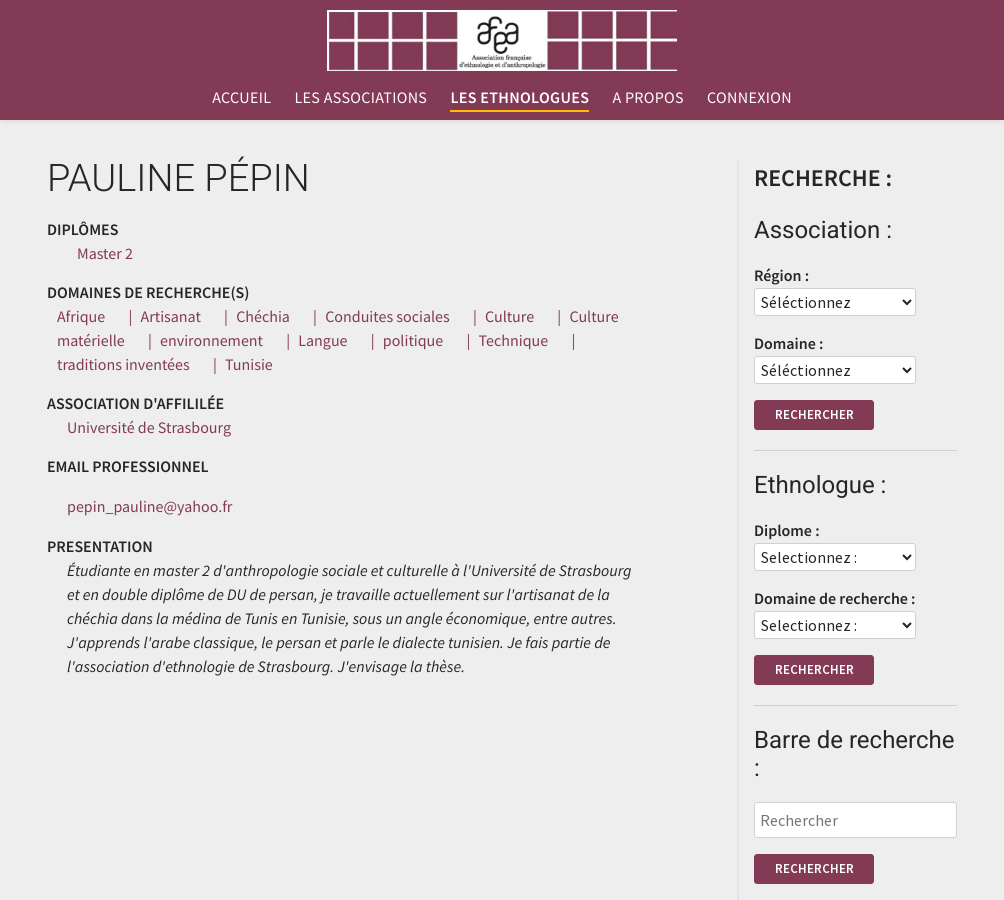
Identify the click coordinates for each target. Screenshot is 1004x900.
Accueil (241, 98)
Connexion (749, 98)
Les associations (360, 98)
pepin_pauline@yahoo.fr (149, 507)
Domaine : (788, 344)
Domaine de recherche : (835, 599)
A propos (647, 98)
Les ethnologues (519, 98)
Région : (781, 276)
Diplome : (787, 531)
